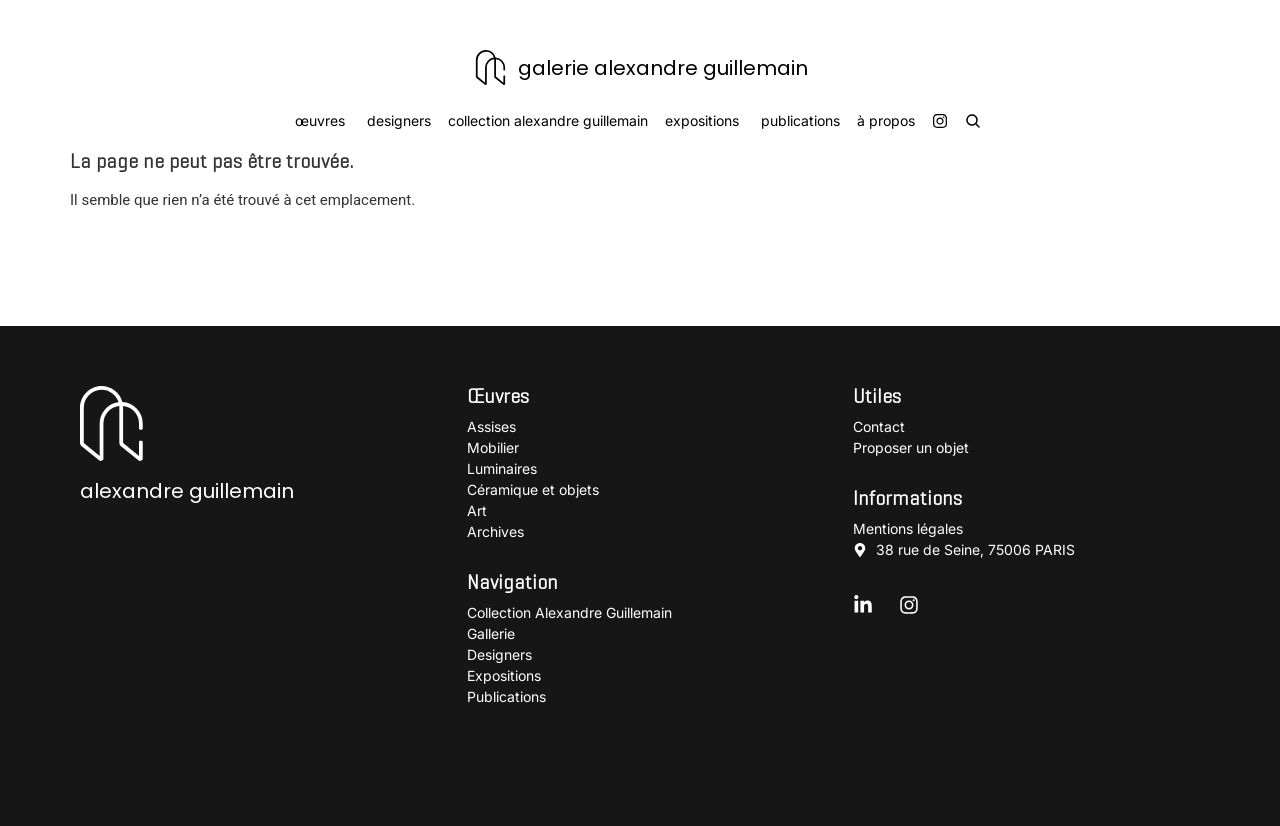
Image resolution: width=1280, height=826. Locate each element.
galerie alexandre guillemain (663, 68)
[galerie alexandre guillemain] (490, 67)
